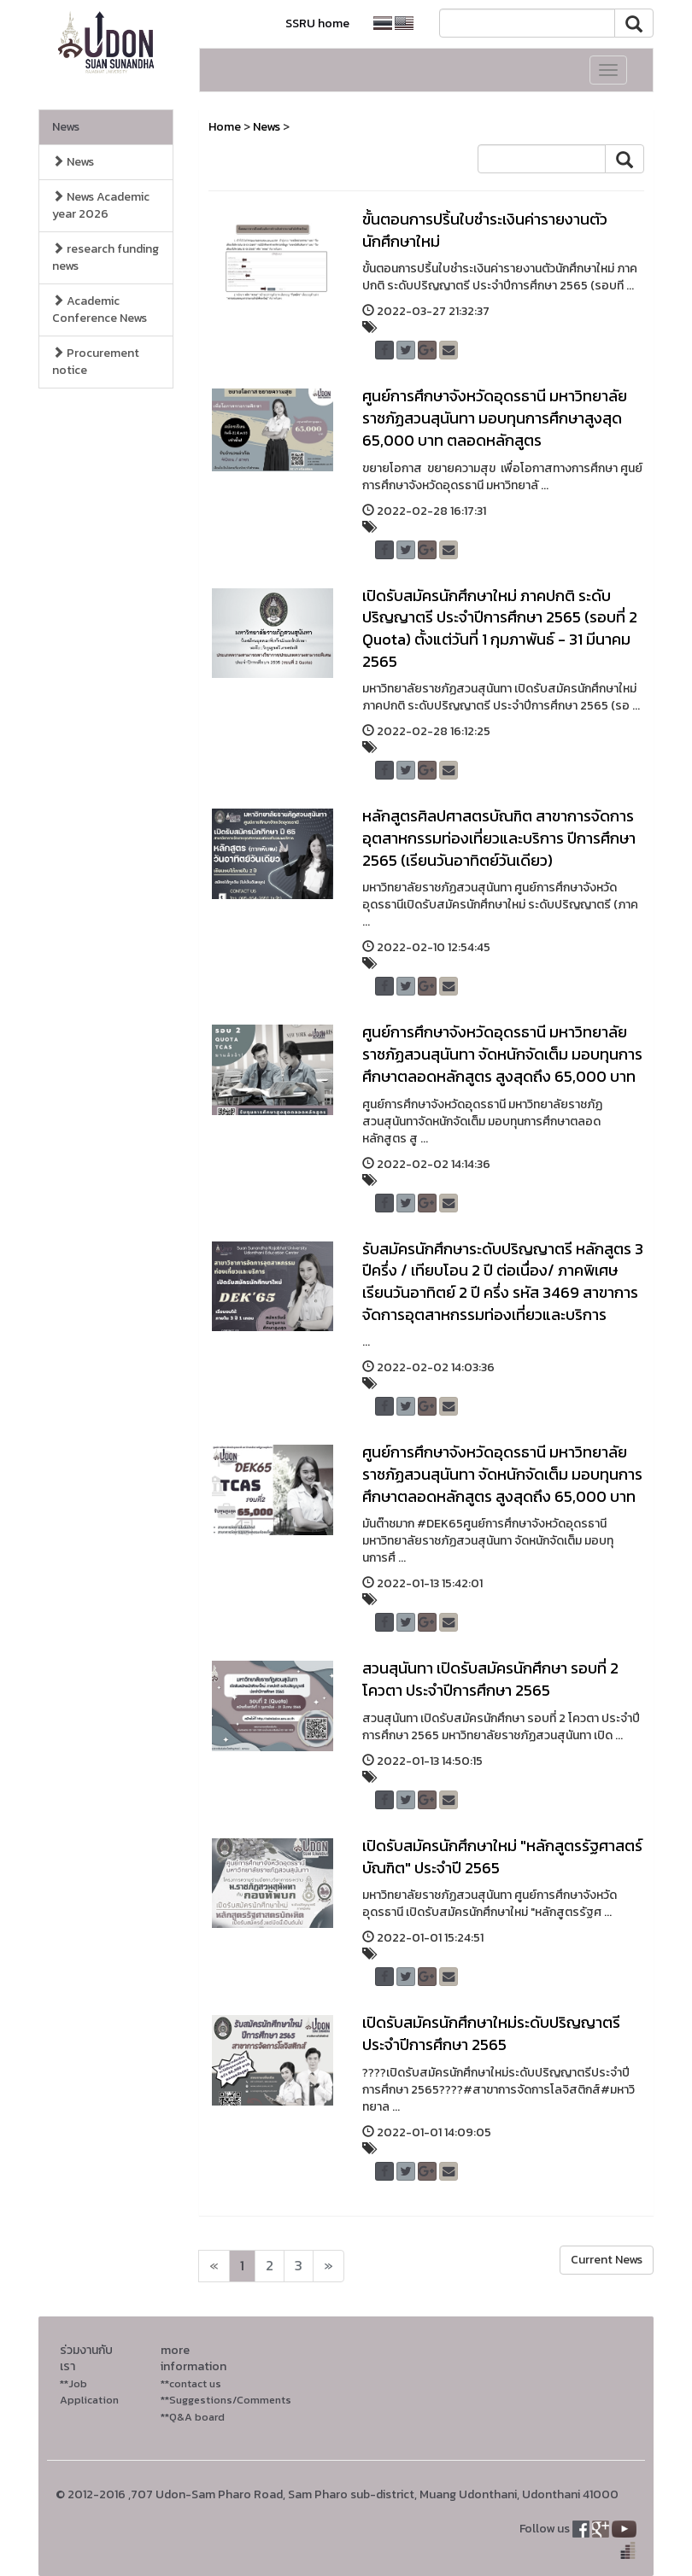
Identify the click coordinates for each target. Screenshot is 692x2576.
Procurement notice (95, 361)
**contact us (191, 2383)
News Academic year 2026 (101, 205)
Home (224, 127)
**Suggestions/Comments (226, 2400)
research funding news (105, 257)
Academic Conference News (99, 309)
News (65, 127)
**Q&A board (193, 2417)
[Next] (214, 2266)
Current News (606, 2260)
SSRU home (317, 23)
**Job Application (89, 2392)
